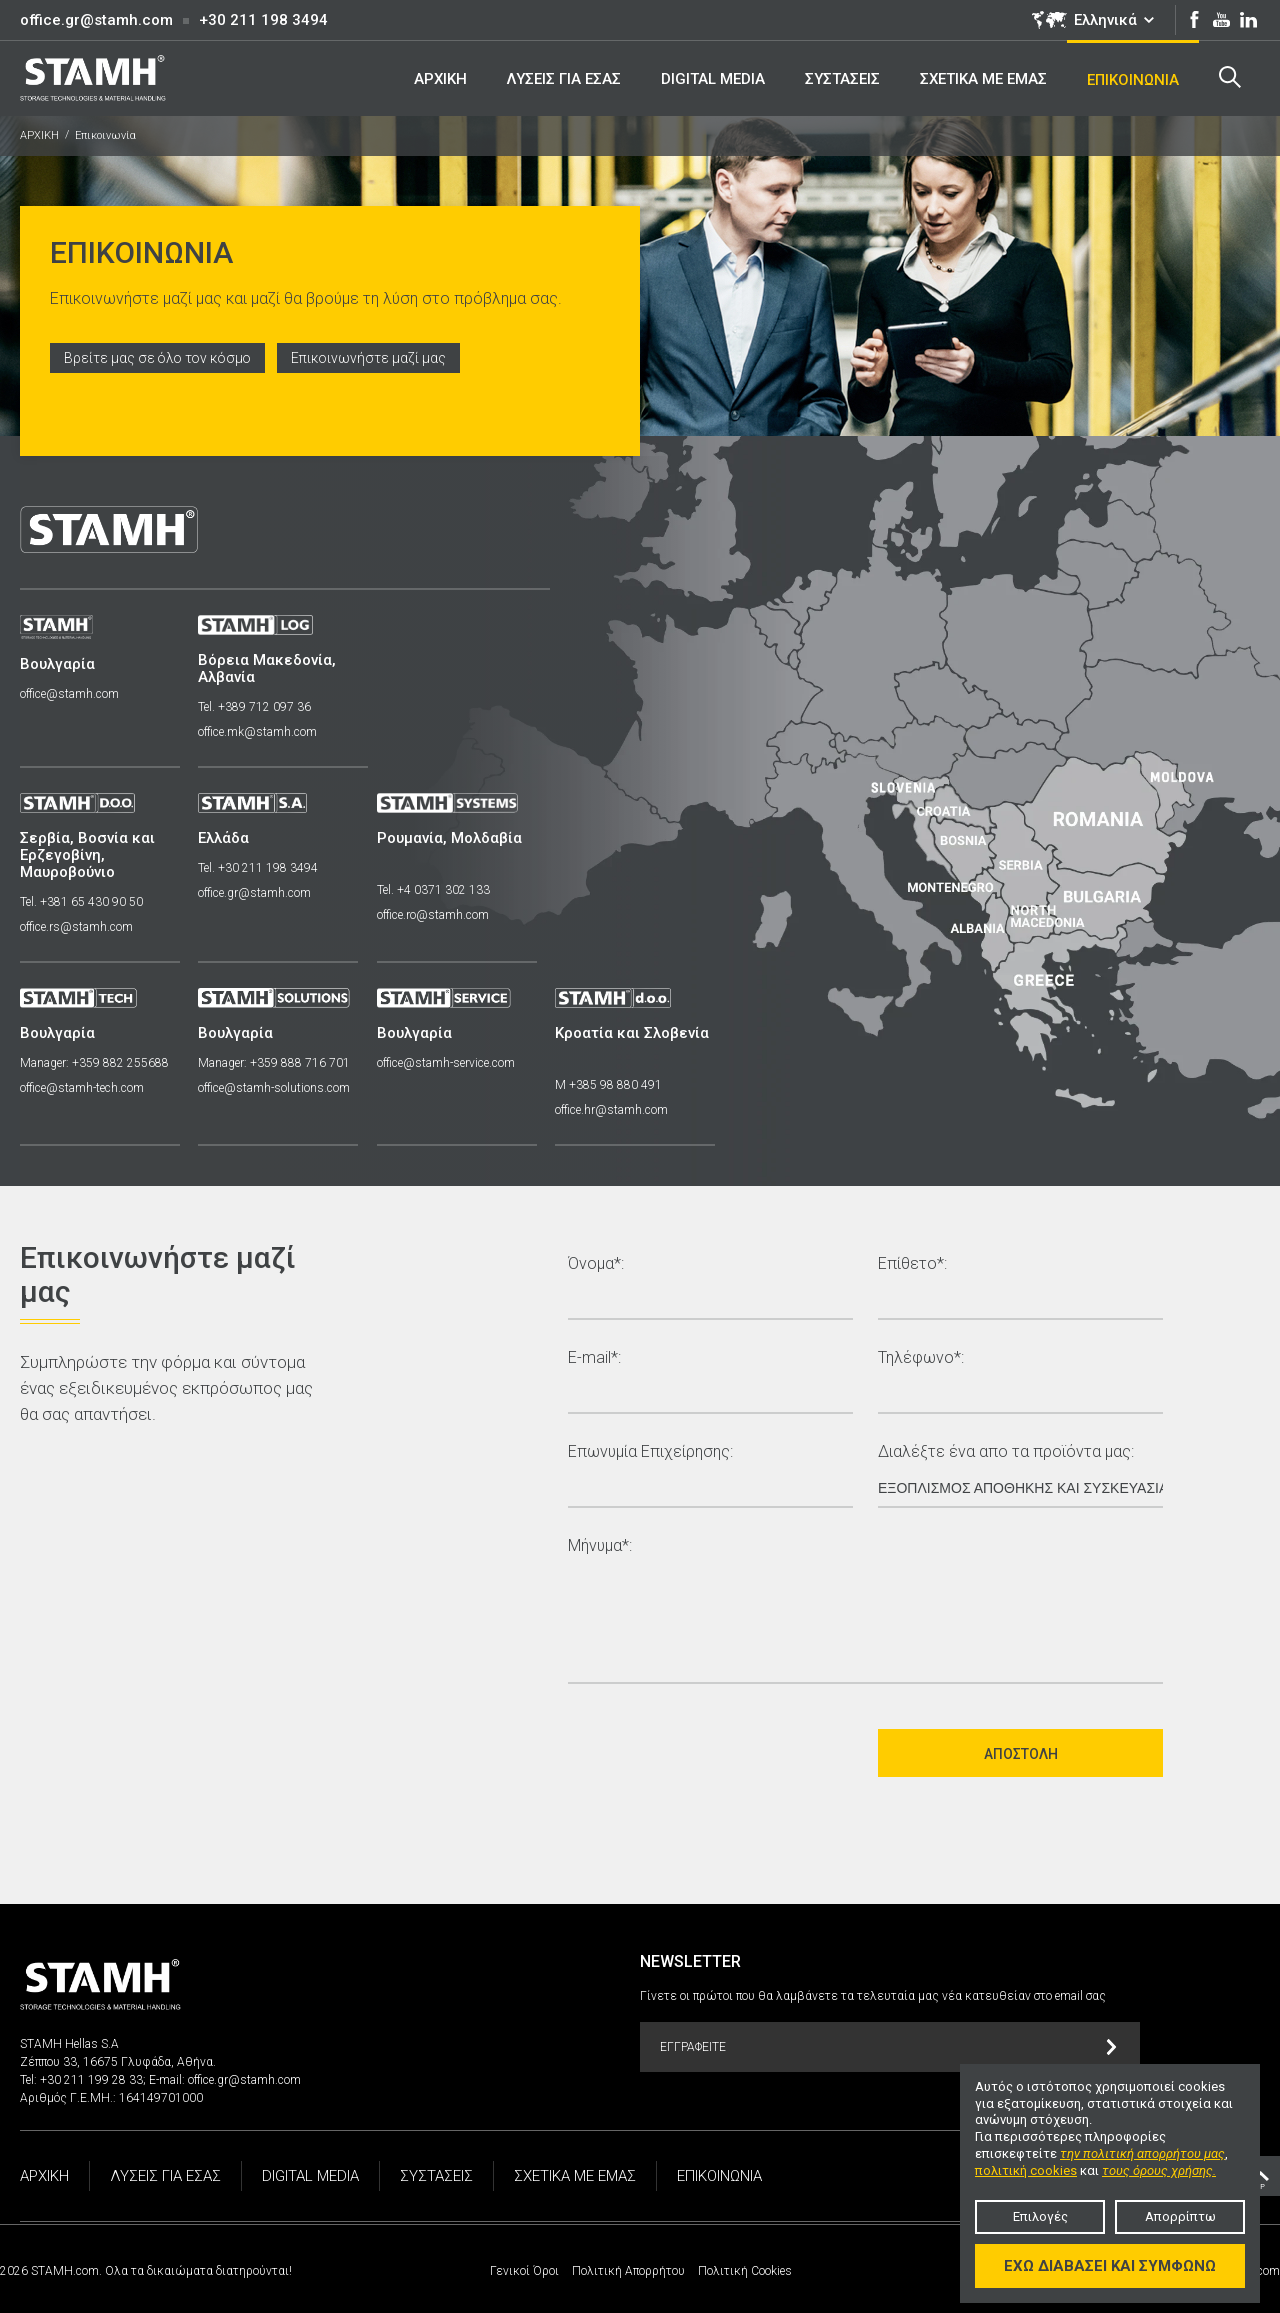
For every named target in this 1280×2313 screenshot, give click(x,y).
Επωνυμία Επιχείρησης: (650, 1452)
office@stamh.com (69, 694)
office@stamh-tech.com (82, 1088)
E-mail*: (594, 1358)
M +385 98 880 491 (613, 1085)
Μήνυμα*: (600, 1546)
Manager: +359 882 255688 (94, 1063)
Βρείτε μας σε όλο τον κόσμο (160, 358)
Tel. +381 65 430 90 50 (81, 902)
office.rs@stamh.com (76, 927)
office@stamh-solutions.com (276, 1088)
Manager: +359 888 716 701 (276, 1063)
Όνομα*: (596, 1264)
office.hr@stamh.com (616, 1110)
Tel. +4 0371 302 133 (436, 890)
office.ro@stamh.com (436, 915)
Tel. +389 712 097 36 (256, 707)
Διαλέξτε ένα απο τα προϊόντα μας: (1006, 1452)
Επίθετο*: (912, 1264)
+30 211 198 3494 (263, 20)
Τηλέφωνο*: (921, 1358)
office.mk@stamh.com (259, 732)
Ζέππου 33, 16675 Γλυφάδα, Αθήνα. (118, 2062)
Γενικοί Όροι (524, 2271)
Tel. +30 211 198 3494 (260, 868)
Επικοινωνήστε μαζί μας (374, 358)
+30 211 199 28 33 (91, 2080)
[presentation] (720, 1753)
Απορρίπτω (1180, 2216)
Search (1229, 77)
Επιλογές (1040, 2216)
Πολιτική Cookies (745, 2271)
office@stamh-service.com (449, 1063)
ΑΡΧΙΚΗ (39, 135)
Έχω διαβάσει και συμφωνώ (1110, 2266)
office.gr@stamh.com (96, 20)
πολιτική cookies (1026, 2170)
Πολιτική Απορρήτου (628, 2271)
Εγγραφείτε (888, 2047)
